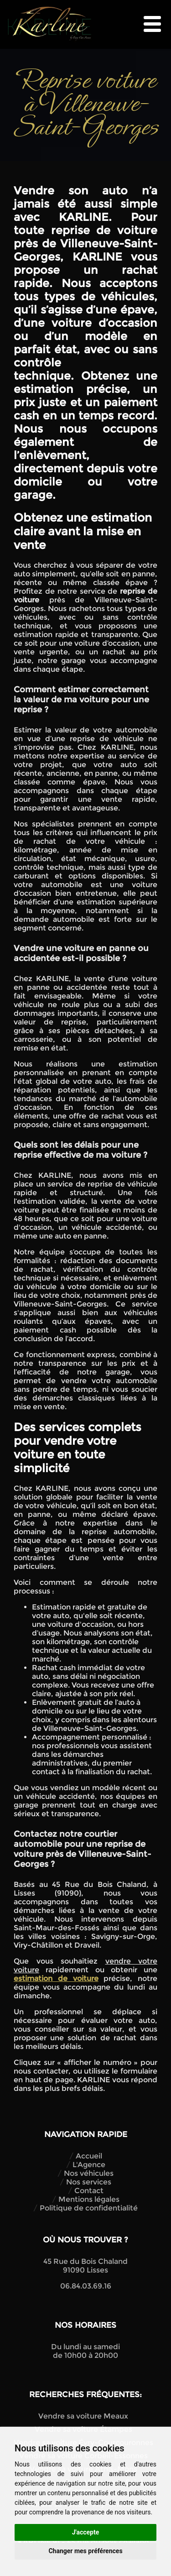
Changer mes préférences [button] (85, 2551)
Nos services (88, 2182)
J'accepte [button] (85, 2532)
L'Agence (89, 2164)
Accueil (89, 2156)
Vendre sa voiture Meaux (83, 2416)
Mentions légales (88, 2199)
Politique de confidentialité (89, 2208)
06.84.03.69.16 (85, 2286)
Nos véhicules (89, 2173)
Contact (89, 2190)
